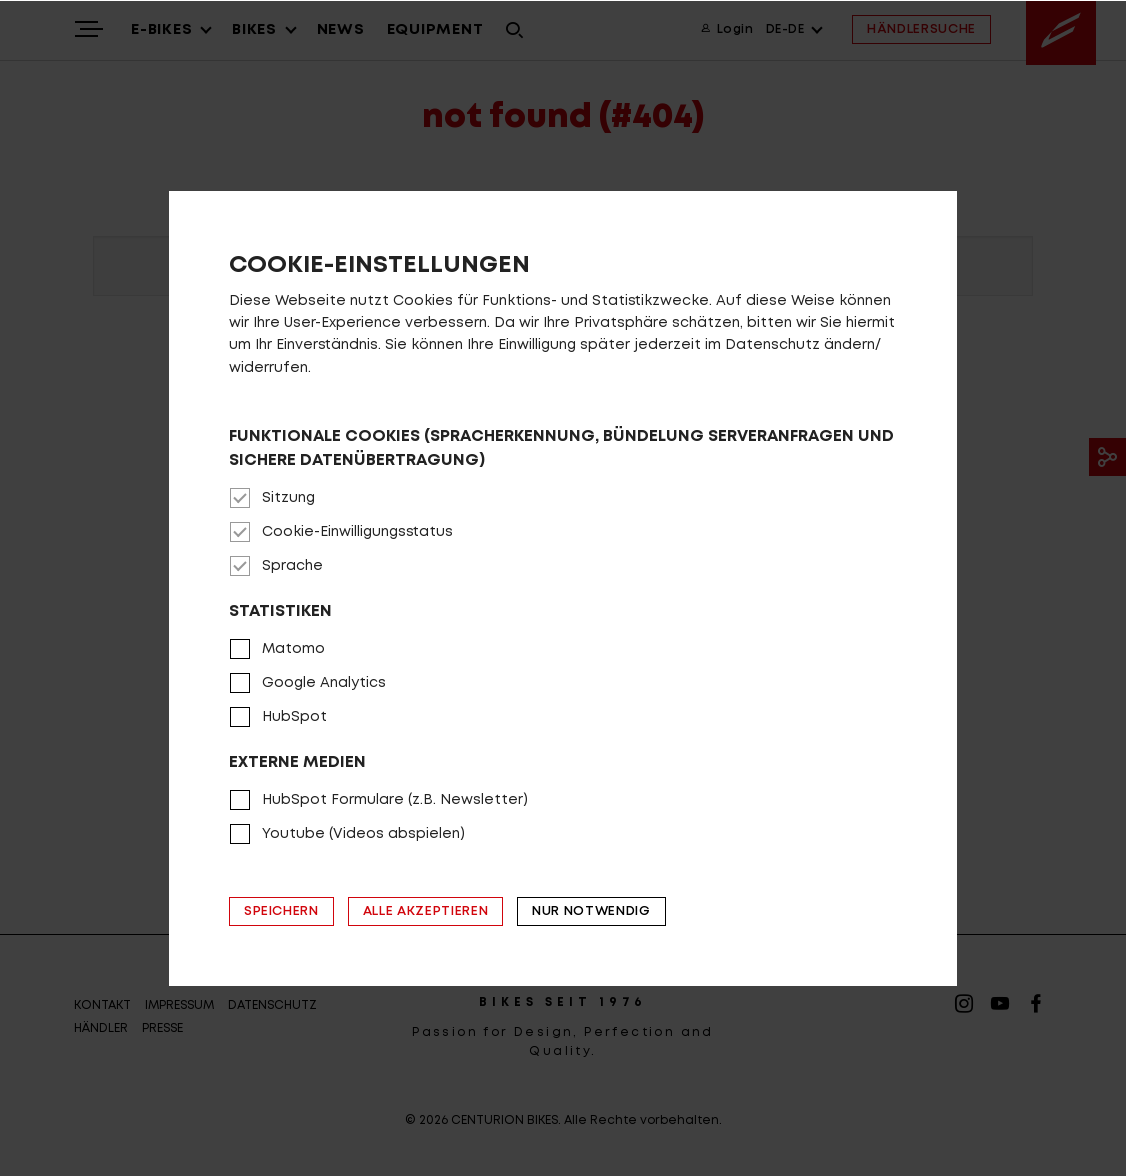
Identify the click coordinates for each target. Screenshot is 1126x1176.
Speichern (281, 911)
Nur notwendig (591, 911)
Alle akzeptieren (425, 911)
